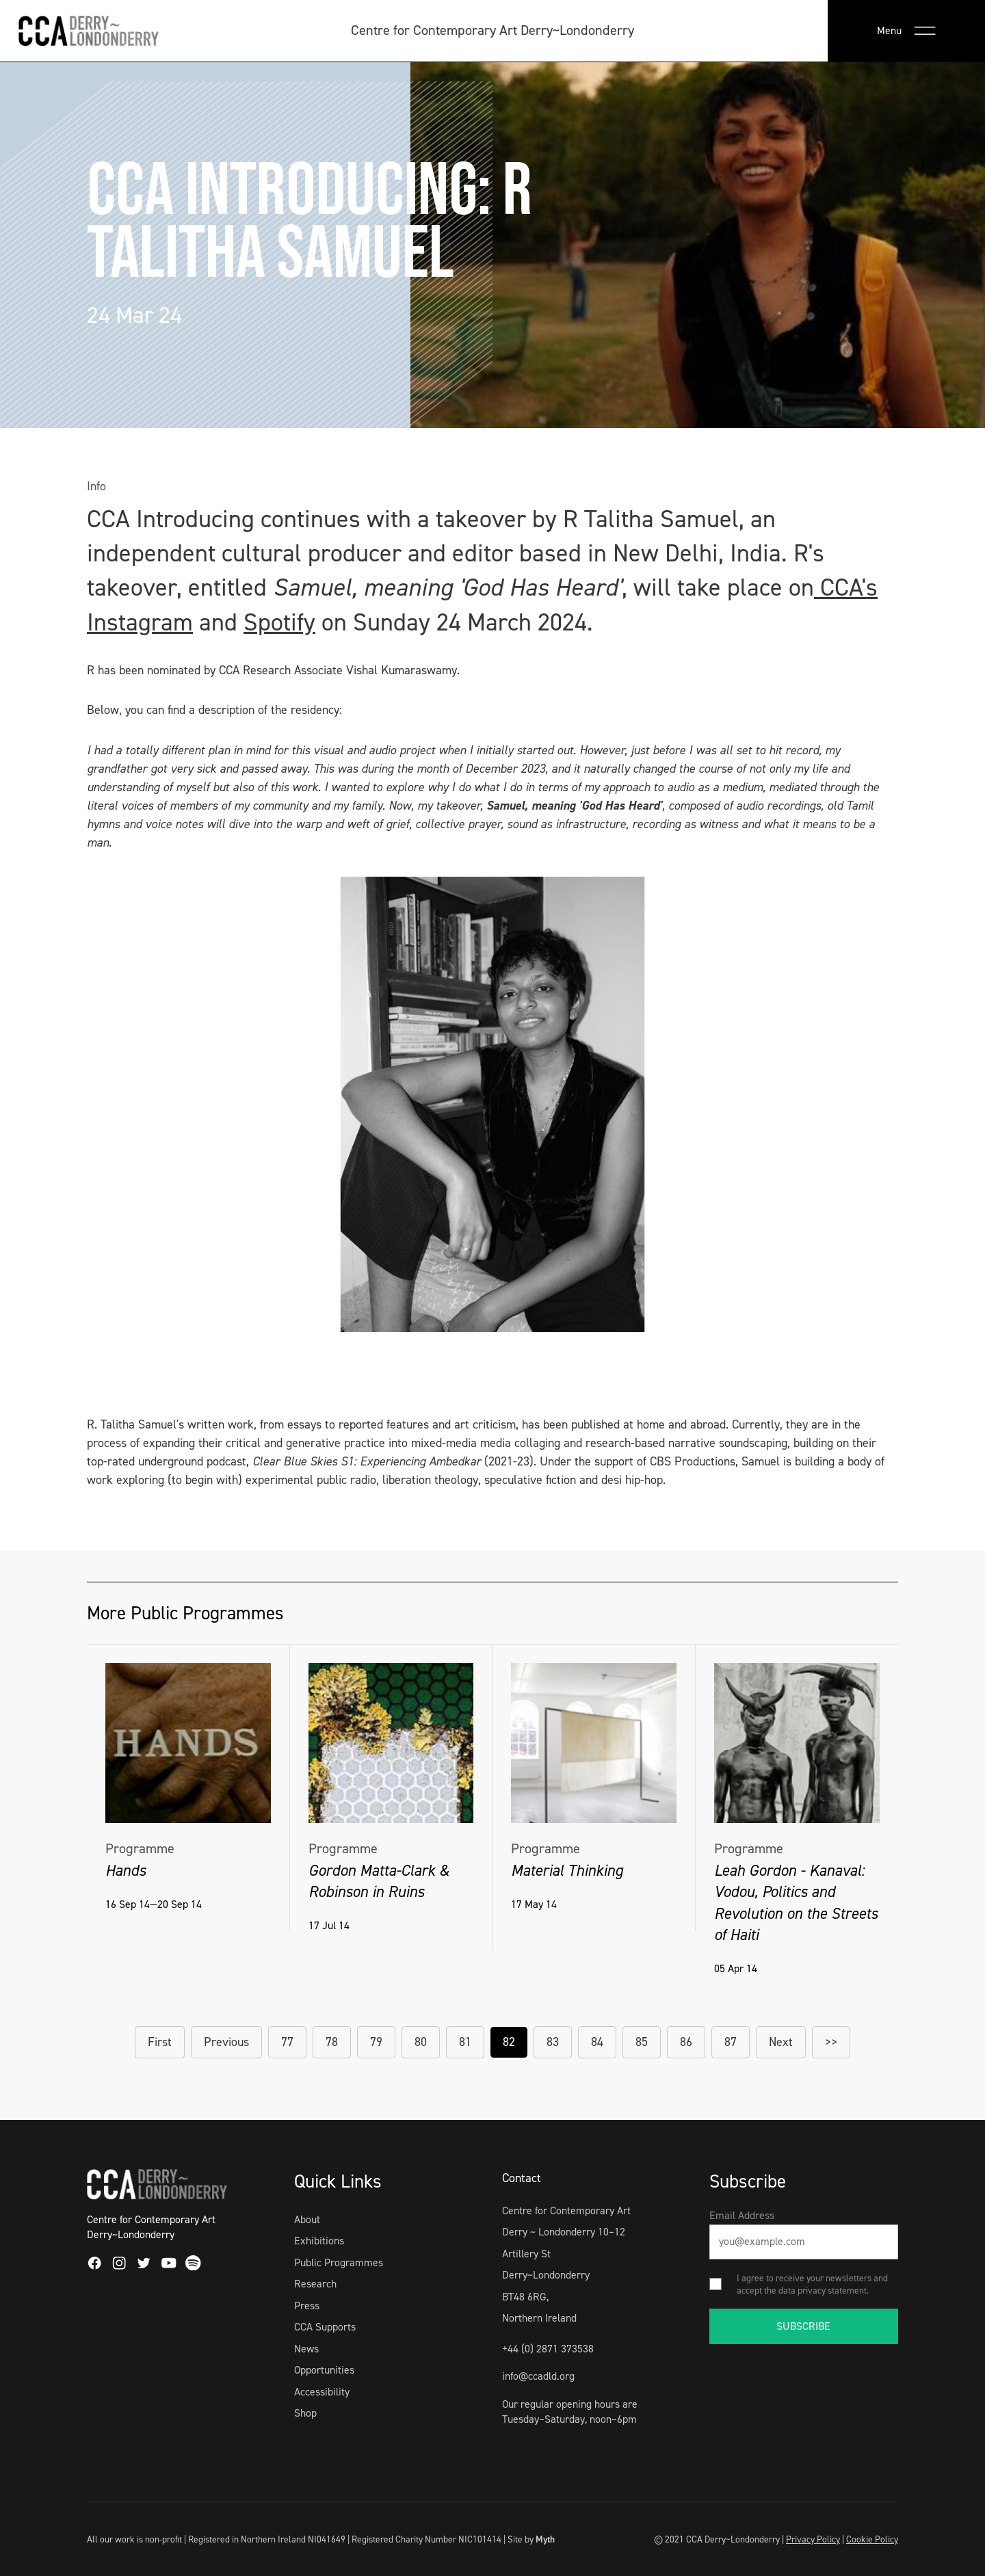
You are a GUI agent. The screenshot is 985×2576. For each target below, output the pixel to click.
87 (730, 2042)
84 (597, 2042)
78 (332, 2042)
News (306, 2348)
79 (376, 2042)
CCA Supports (325, 2327)
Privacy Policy (813, 2539)
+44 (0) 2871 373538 (548, 2348)
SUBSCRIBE (803, 2326)
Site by (531, 2539)
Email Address (741, 2215)
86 (686, 2042)
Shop (305, 2413)
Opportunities (324, 2370)
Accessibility (322, 2392)
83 (553, 2042)
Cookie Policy (872, 2539)
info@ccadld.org (538, 2376)
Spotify (279, 622)
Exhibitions (319, 2240)
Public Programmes (338, 2262)
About (307, 2219)
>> (831, 2042)
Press (306, 2305)
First (160, 2042)
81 (465, 2042)
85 (641, 2042)
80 (421, 2042)
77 (287, 2042)
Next (781, 2042)
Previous (226, 2042)
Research (315, 2283)
